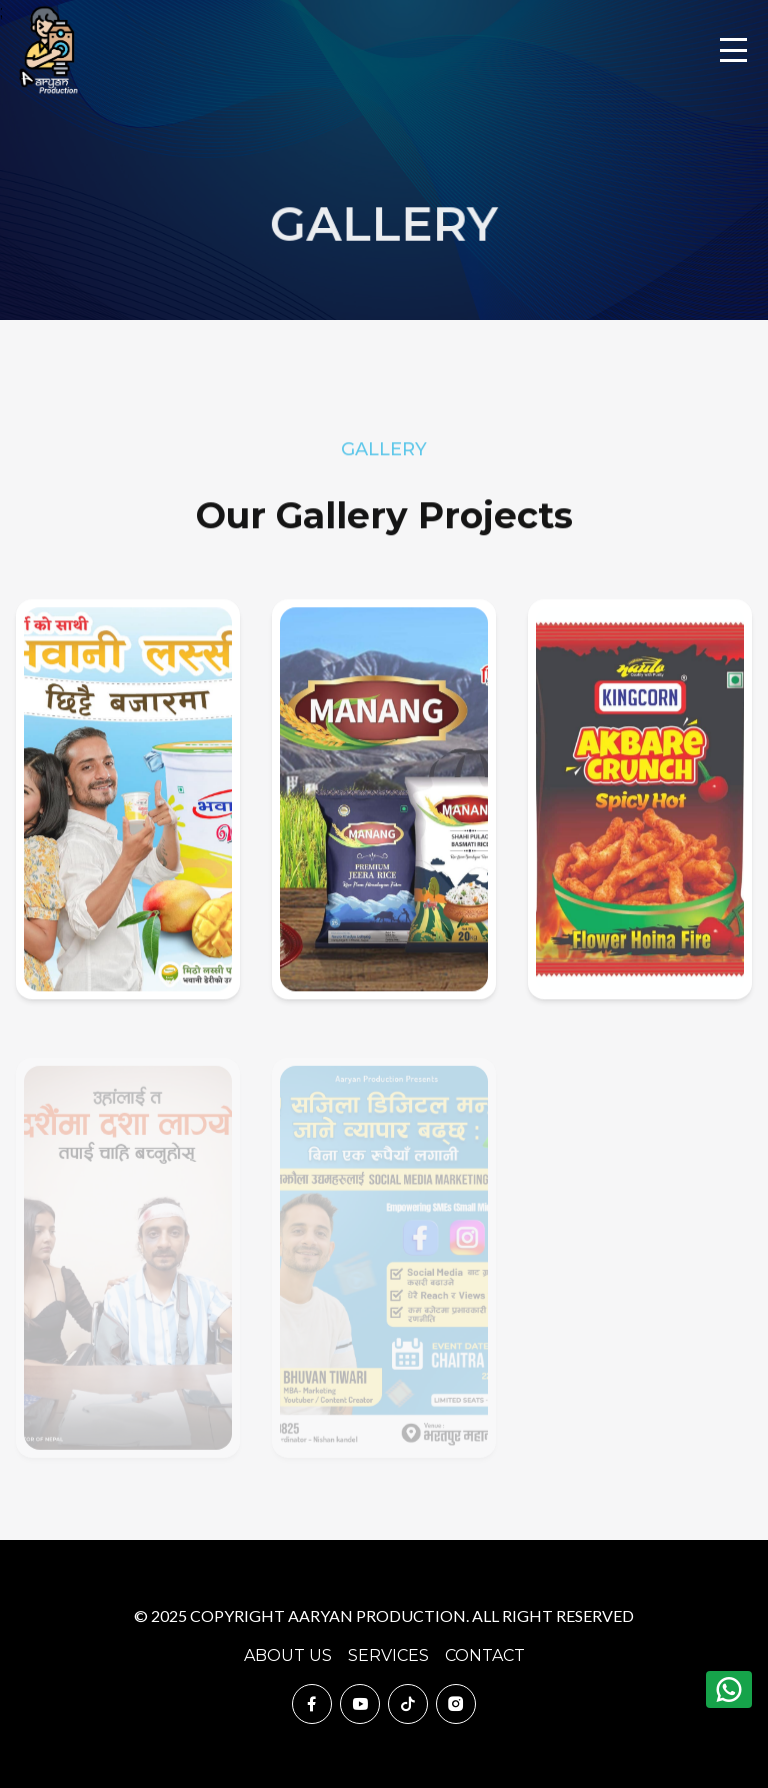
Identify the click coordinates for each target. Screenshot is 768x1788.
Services (388, 1655)
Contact (485, 1655)
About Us (288, 1655)
